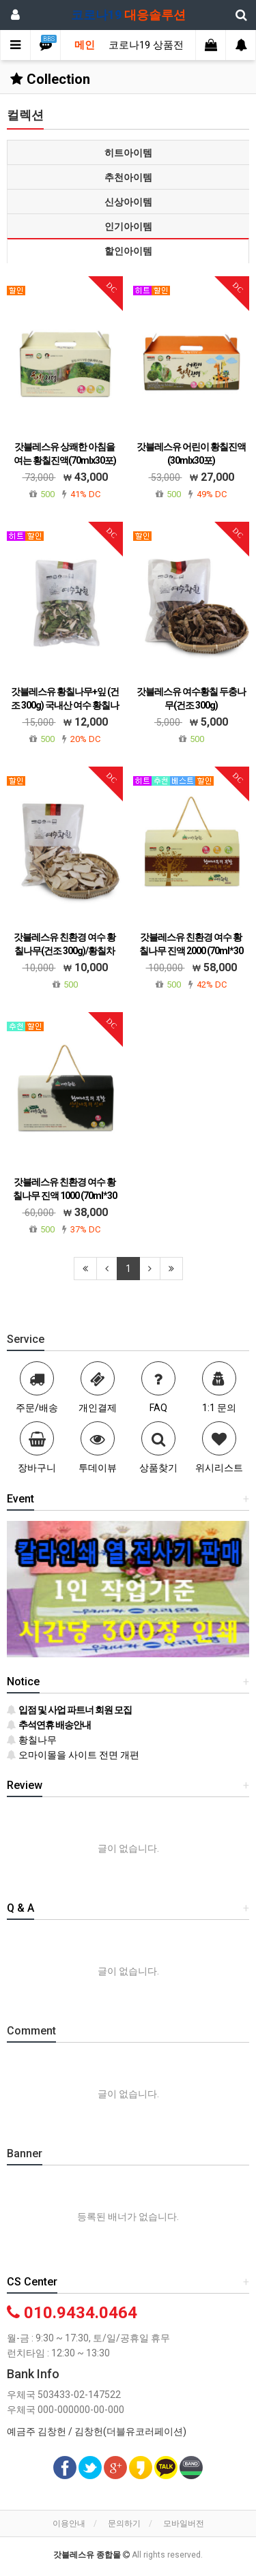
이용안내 (69, 2523)
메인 (84, 45)
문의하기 (124, 2523)
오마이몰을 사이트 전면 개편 (73, 1754)
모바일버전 (183, 2523)
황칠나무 (32, 1739)
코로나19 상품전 (146, 45)
